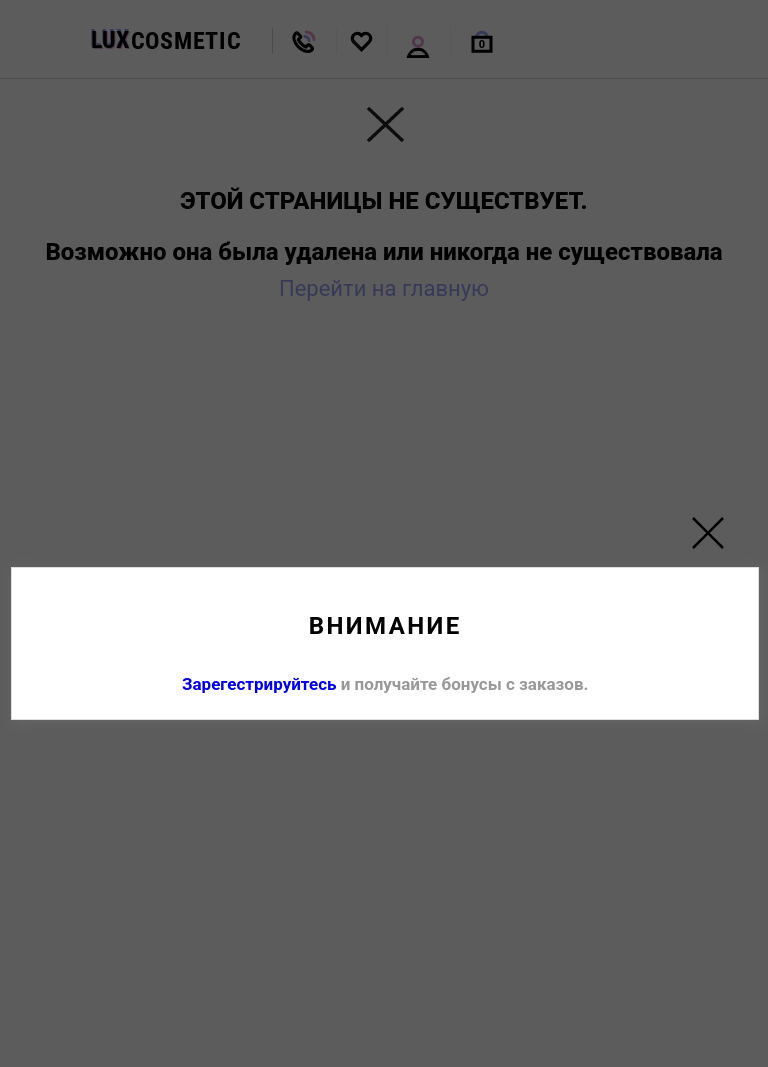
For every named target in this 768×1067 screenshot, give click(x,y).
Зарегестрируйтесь (259, 684)
